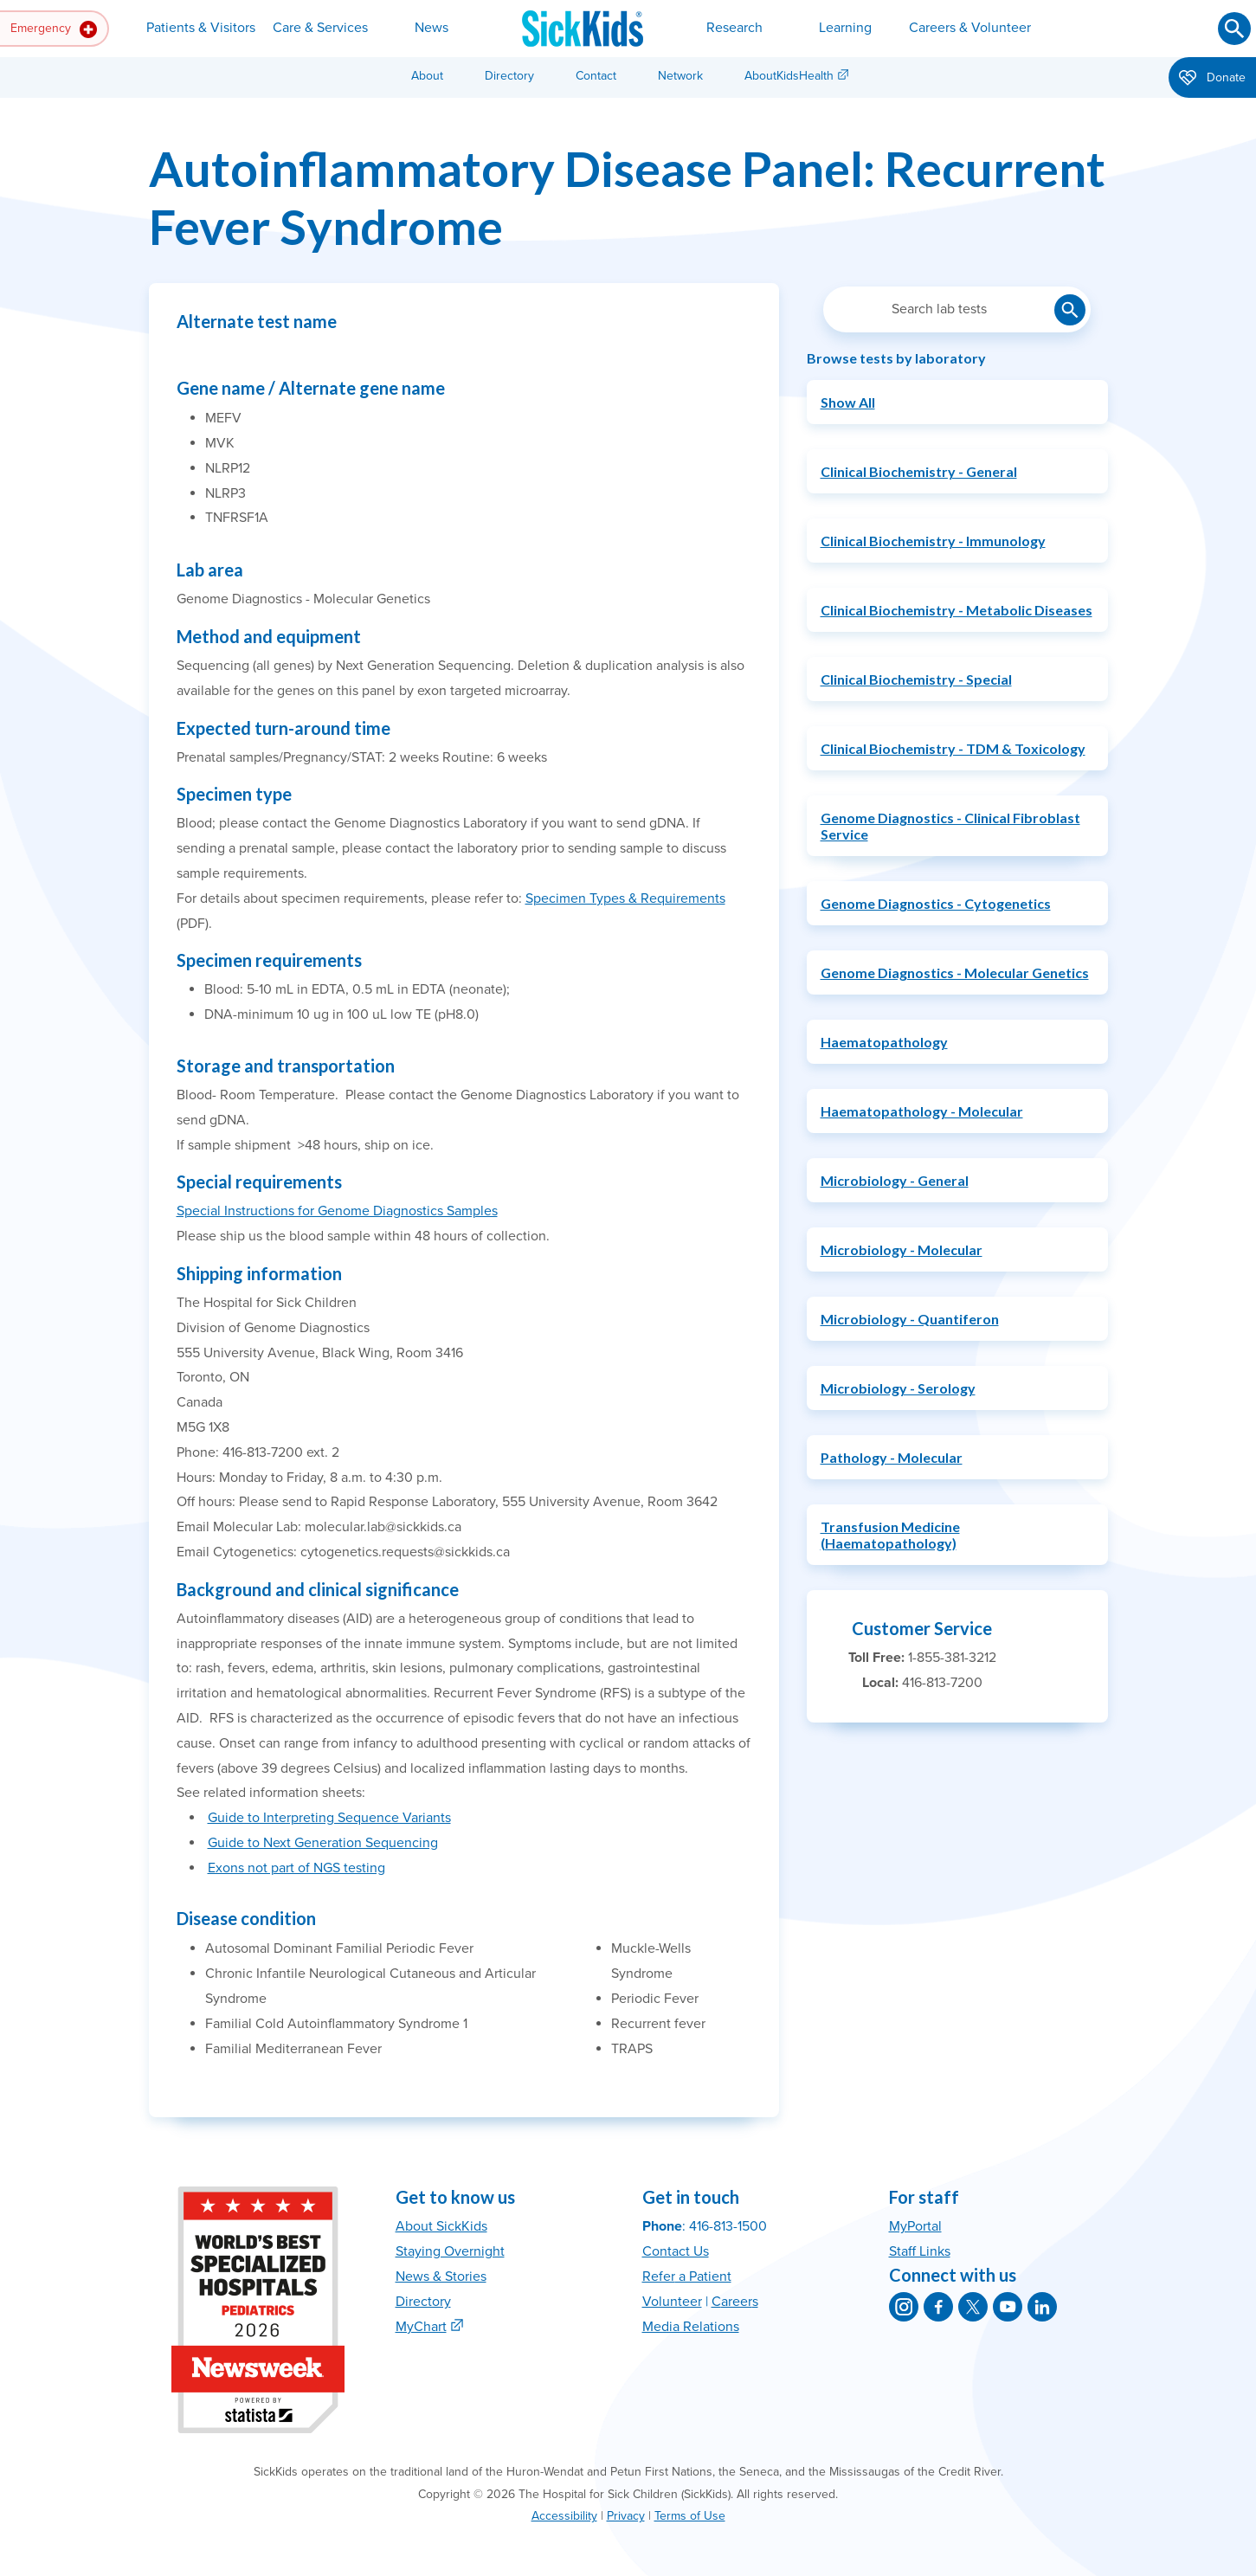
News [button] (431, 27)
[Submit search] (1234, 28)
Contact (596, 75)
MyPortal (915, 2226)
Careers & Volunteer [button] (970, 27)
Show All (848, 402)
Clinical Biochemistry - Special (916, 679)
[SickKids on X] (973, 2307)
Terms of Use (689, 2515)
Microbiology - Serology (898, 1388)
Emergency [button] (53, 29)
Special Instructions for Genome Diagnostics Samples (337, 1211)
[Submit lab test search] (1069, 309)
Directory (509, 75)
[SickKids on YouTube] (1007, 2307)
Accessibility (564, 2515)
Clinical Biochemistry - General (919, 471)
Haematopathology (884, 1042)
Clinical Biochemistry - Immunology (933, 540)
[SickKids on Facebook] (938, 2307)
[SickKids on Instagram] (903, 2307)
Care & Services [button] (320, 27)
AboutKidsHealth (789, 75)
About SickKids (441, 2226)
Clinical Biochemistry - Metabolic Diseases (956, 610)
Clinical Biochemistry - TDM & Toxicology (953, 748)
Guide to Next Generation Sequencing (323, 1843)
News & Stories (441, 2276)
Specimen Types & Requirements (625, 898)
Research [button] (734, 27)
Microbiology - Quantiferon (910, 1319)
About (427, 75)
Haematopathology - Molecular (922, 1111)
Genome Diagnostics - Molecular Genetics (955, 972)
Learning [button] (845, 27)
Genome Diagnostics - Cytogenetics (936, 903)
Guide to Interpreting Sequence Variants (329, 1817)
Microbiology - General (895, 1180)
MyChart (421, 2326)
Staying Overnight (450, 2251)
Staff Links (919, 2251)
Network (680, 75)
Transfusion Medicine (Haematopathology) (890, 1534)
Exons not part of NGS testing (296, 1868)
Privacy (626, 2515)
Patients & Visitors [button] (200, 27)
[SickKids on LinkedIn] (1042, 2307)
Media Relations (690, 2326)
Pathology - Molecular (892, 1457)
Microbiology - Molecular (901, 1249)
